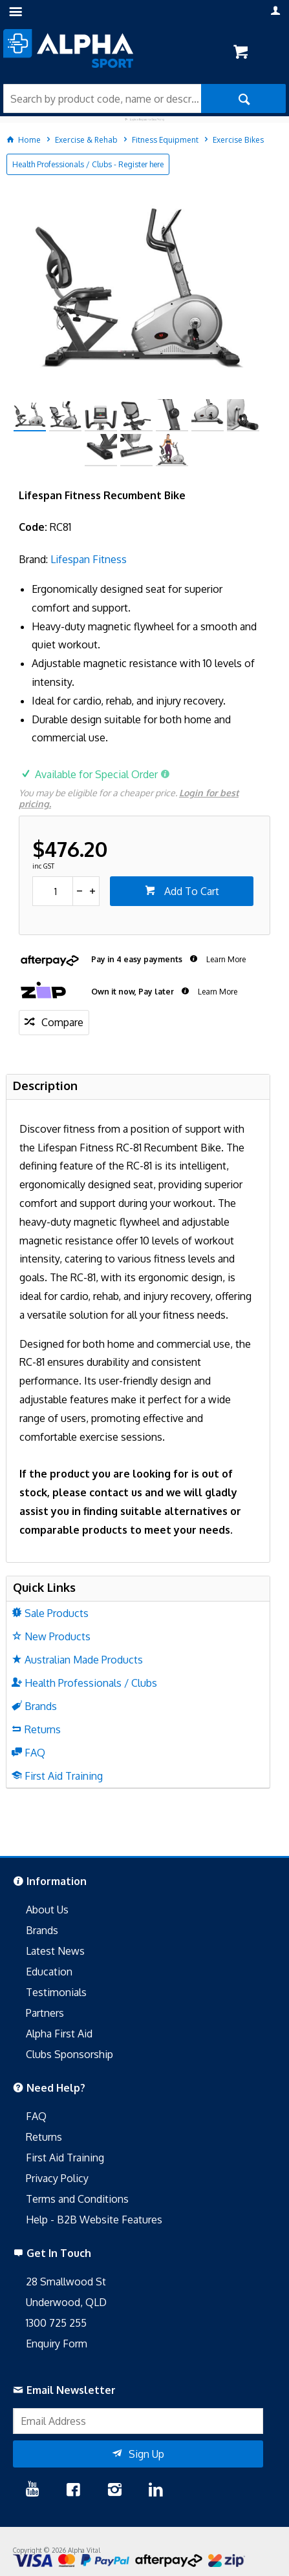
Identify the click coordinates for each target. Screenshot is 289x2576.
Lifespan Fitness (88, 559)
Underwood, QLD (66, 2302)
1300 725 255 (56, 2322)
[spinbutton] (52, 891)
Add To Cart (190, 891)
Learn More (225, 959)
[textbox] (102, 98)
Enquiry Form (56, 2343)
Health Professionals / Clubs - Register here (88, 164)
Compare (62, 1022)
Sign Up (146, 2453)
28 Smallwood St (66, 2281)
